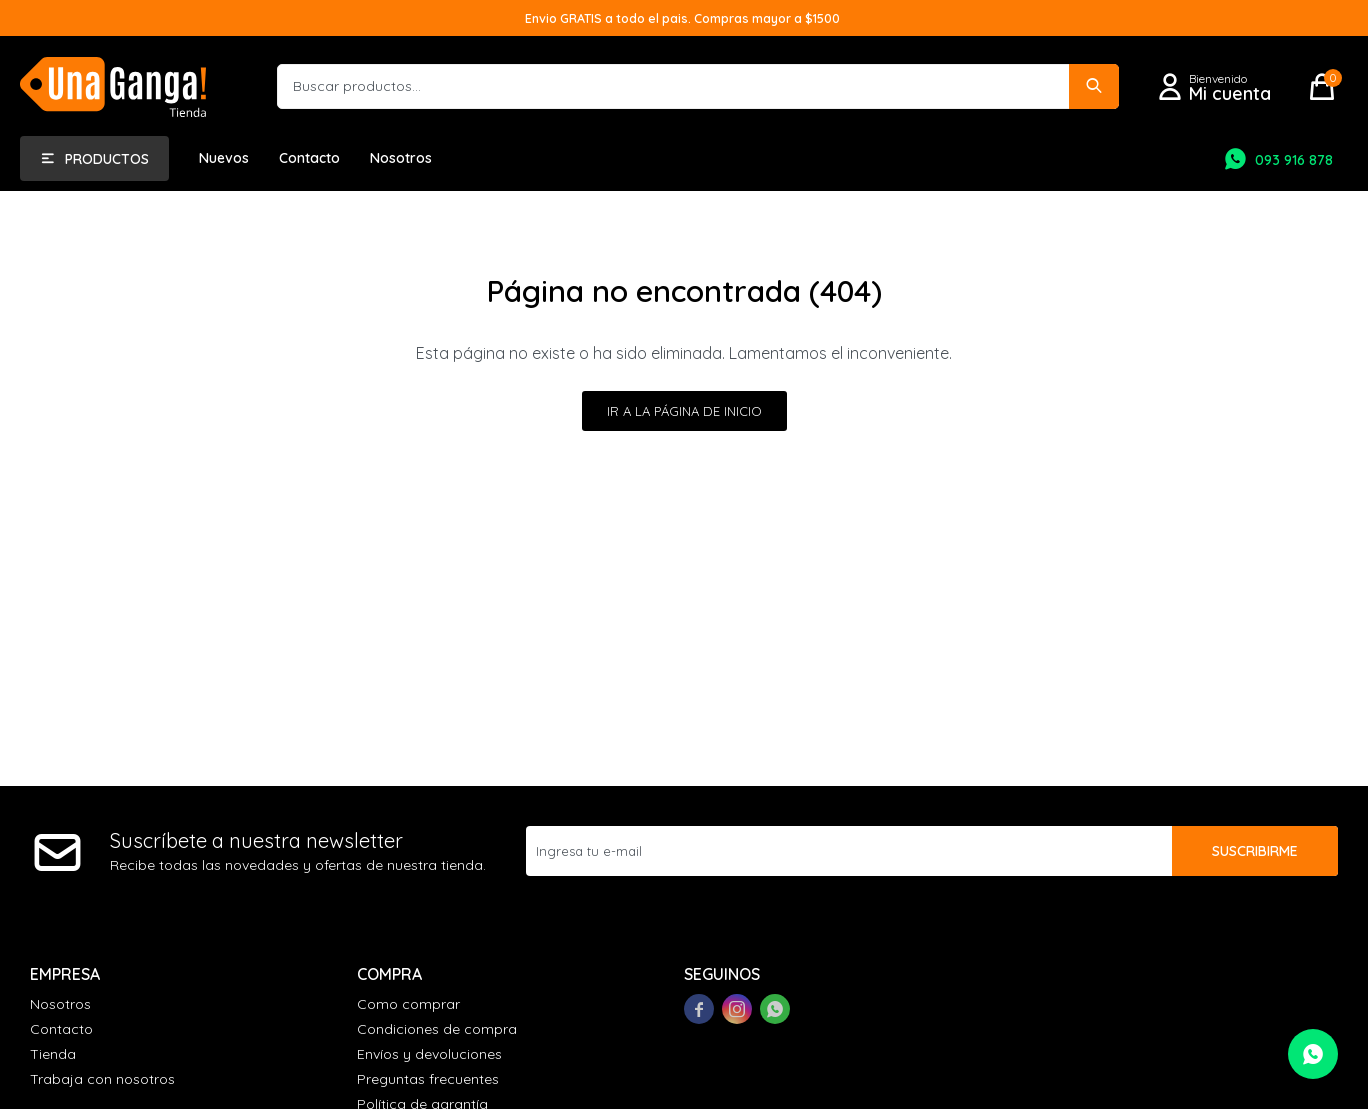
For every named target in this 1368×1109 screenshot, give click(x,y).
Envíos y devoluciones (429, 1054)
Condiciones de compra (437, 1029)
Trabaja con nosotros (102, 1079)
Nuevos (224, 158)
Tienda (53, 1054)
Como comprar (408, 1004)
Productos (107, 159)
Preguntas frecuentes (428, 1079)
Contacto (309, 158)
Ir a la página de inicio (684, 411)
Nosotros (401, 158)
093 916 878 (1294, 160)
